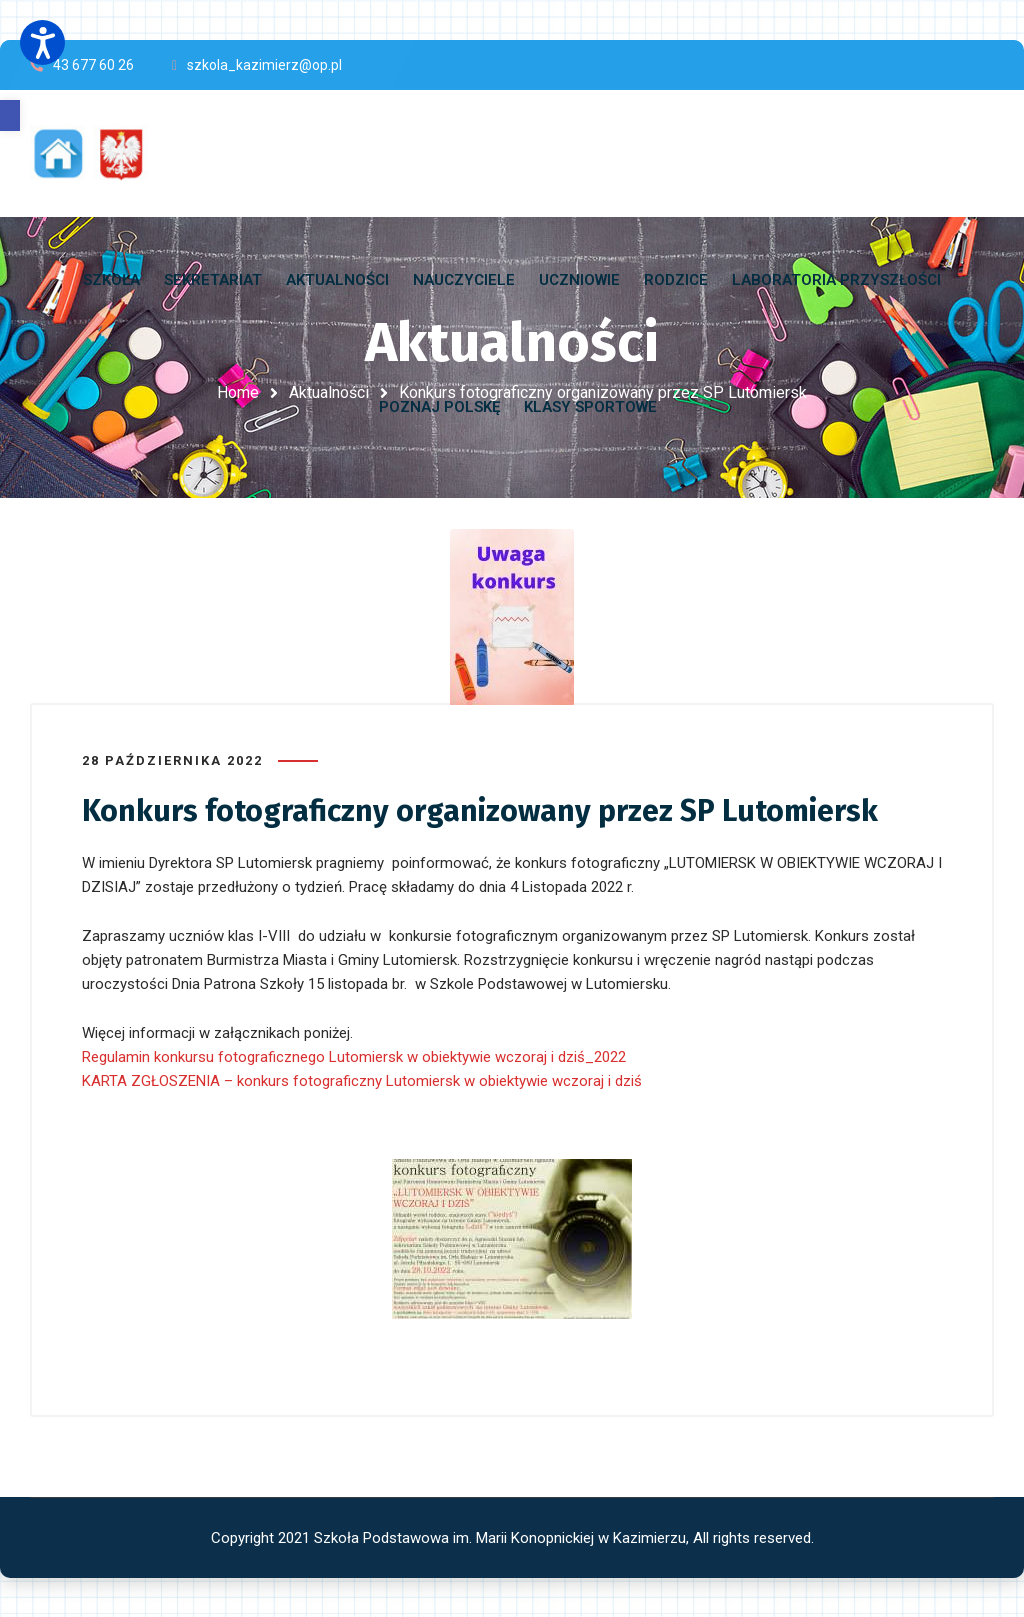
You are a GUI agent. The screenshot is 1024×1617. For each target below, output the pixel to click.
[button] (10, 115)
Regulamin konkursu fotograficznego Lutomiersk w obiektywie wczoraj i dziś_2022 (354, 1056)
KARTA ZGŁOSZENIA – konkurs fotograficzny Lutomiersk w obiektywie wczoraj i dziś (362, 1080)
